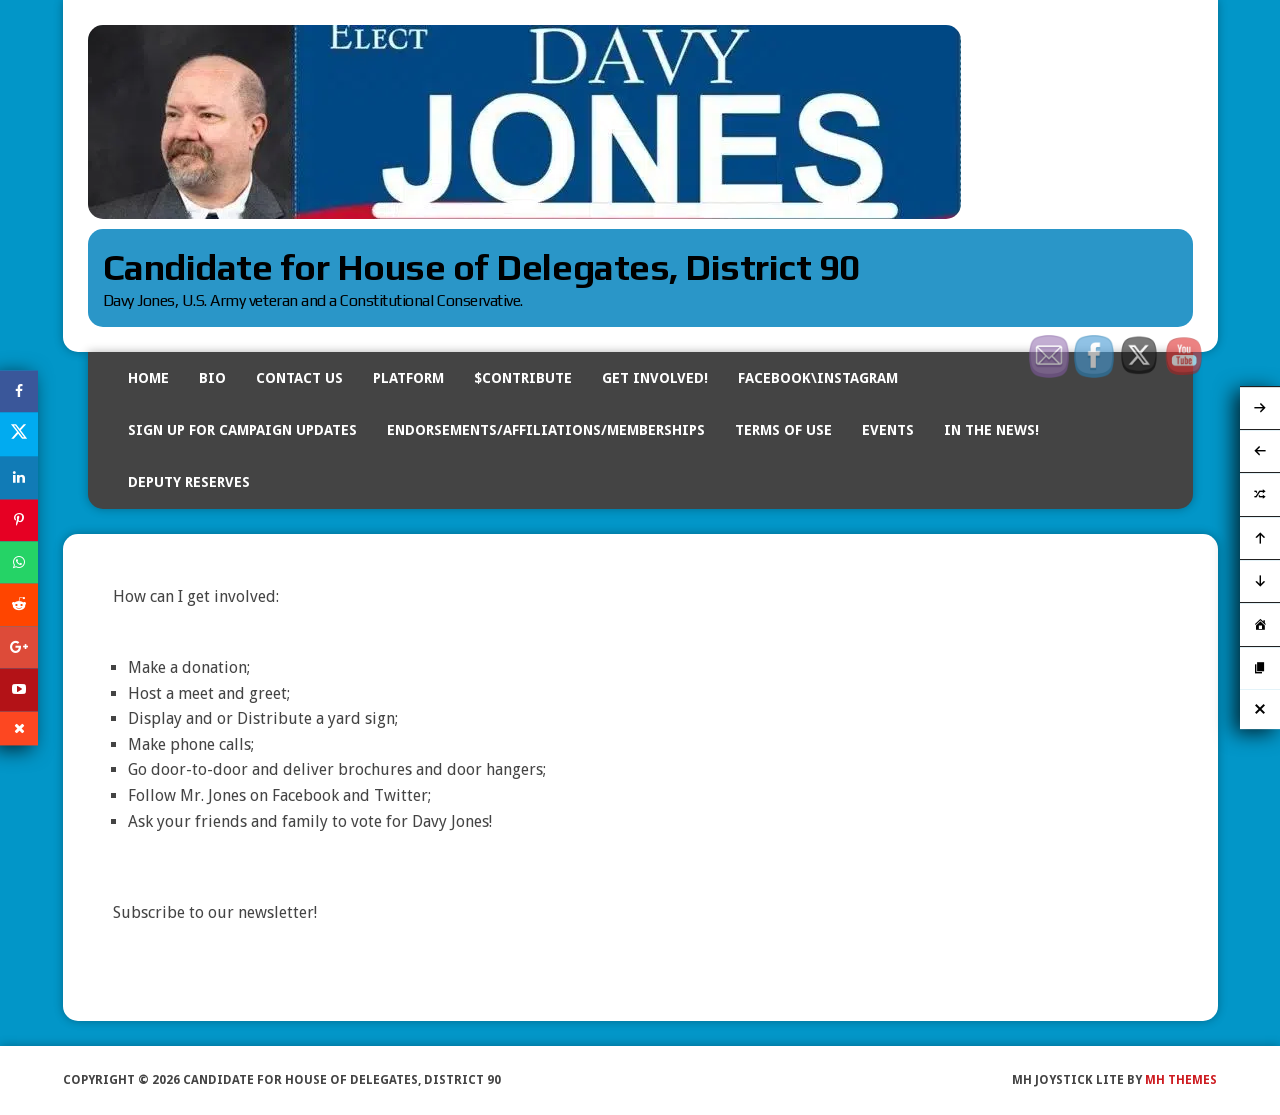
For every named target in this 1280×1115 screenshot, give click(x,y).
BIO (212, 378)
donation (214, 667)
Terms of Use (783, 430)
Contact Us (299, 378)
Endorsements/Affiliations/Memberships (546, 430)
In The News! (991, 430)
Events (888, 430)
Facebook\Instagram (818, 378)
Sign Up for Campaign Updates (242, 430)
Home (148, 378)
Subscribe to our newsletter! (215, 912)
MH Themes (1181, 1080)
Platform (408, 378)
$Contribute (523, 378)
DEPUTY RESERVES (189, 482)
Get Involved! (655, 378)
